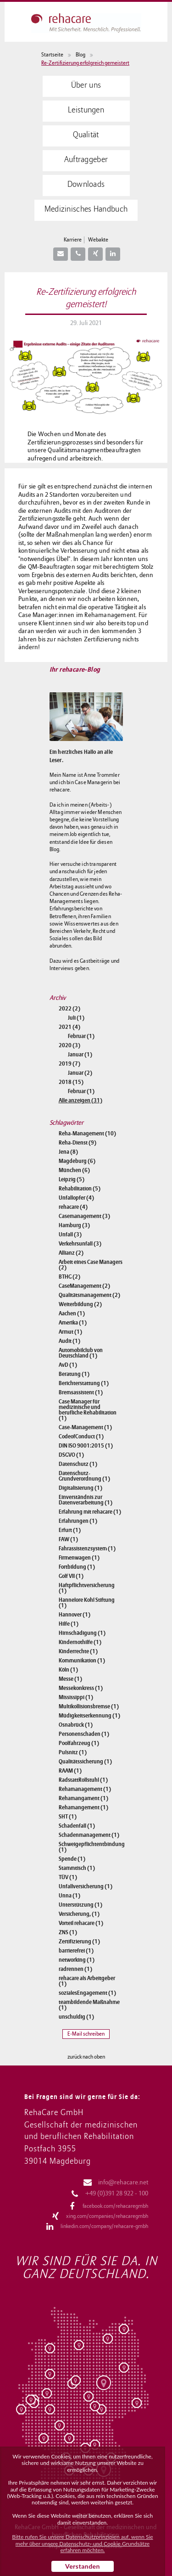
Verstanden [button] (82, 2566)
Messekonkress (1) (81, 1688)
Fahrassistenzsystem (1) (87, 1548)
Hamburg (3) (74, 1225)
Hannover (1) (74, 1614)
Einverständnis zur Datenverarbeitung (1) (85, 1499)
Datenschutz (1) (78, 1464)
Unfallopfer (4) (76, 1197)
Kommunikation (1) (82, 1660)
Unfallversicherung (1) (85, 1886)
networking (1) (76, 1960)
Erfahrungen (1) (78, 1521)
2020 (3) (69, 1045)
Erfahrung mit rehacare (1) (90, 1511)
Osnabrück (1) (76, 1725)
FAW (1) (68, 1539)
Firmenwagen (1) (79, 1557)
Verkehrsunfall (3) (80, 1243)
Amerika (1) (73, 1322)
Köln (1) (68, 1669)
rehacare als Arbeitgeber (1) (87, 1981)
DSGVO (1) (71, 1455)
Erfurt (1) (70, 1530)
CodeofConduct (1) (81, 1436)
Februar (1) (81, 1036)
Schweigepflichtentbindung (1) (91, 1847)
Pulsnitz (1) (73, 1752)
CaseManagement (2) (84, 1286)
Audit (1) (69, 1341)
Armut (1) (70, 1332)
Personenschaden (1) (84, 1734)
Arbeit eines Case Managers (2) (90, 1264)
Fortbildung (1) (77, 1567)
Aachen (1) (72, 1313)
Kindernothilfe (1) (80, 1642)
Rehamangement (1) (83, 1807)
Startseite (52, 54)
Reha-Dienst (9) (77, 1142)
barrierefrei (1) (76, 1950)
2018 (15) (71, 1082)
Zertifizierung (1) (79, 1941)
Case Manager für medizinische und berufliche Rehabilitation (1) (88, 1410)
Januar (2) (80, 1073)
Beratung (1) (74, 1374)
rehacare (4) (73, 1207)
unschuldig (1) (76, 2016)
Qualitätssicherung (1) (85, 1761)
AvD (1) (68, 1365)
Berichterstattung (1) (84, 1383)
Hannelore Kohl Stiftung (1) (87, 1602)
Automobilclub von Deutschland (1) (81, 1353)
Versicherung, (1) (79, 1914)
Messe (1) (70, 1679)
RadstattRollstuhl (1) (83, 1780)
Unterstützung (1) (80, 1904)
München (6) (74, 1170)
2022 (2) (69, 1008)
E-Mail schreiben (86, 2034)
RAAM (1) (70, 1770)
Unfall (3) (70, 1234)
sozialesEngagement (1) (87, 1993)
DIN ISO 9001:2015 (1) (86, 1445)
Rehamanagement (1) (85, 1789)
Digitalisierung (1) (80, 1488)
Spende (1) (72, 1859)
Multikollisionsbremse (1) (89, 1706)
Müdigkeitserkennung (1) (89, 1715)
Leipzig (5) (71, 1179)
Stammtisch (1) (77, 1868)
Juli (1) (76, 1017)
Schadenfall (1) (77, 1826)
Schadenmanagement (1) (89, 1835)
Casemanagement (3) (84, 1216)
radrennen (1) (75, 1969)
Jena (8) (68, 1152)
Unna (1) (69, 1895)
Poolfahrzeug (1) (79, 1743)
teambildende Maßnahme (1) (89, 2004)
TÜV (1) (68, 1877)
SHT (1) (68, 1816)
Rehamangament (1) (83, 1798)
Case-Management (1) (85, 1427)
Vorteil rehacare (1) (81, 1923)
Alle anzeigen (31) (80, 1100)
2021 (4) (69, 1027)
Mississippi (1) (76, 1697)
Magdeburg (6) (77, 1161)
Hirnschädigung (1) (82, 1633)
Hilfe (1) (68, 1624)
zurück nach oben (86, 2057)
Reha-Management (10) (87, 1133)
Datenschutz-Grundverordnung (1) (84, 1476)
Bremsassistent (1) (81, 1392)
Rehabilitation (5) (79, 1188)
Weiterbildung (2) (80, 1304)
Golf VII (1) (71, 1576)
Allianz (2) (71, 1253)
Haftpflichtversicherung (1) (87, 1588)
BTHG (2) (69, 1276)
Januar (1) (80, 1054)
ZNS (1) (68, 1932)
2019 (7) (69, 1063)
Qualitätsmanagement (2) (89, 1295)
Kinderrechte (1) (78, 1651)
